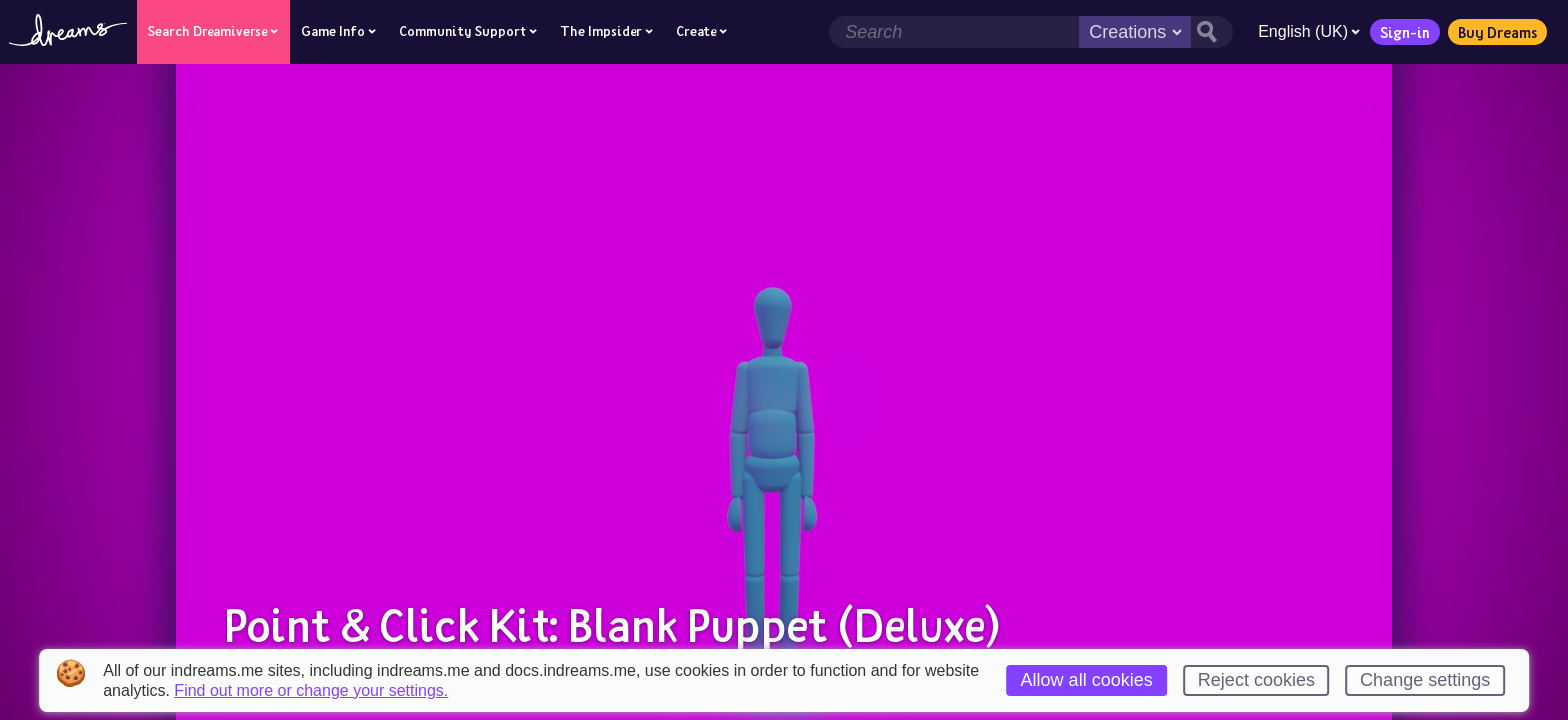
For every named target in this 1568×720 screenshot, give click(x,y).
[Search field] (954, 32)
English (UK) (1309, 31)
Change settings (1425, 680)
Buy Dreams (1497, 32)
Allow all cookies (1087, 680)
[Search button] (1212, 32)
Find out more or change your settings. (311, 691)
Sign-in (1405, 32)
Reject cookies (1256, 680)
